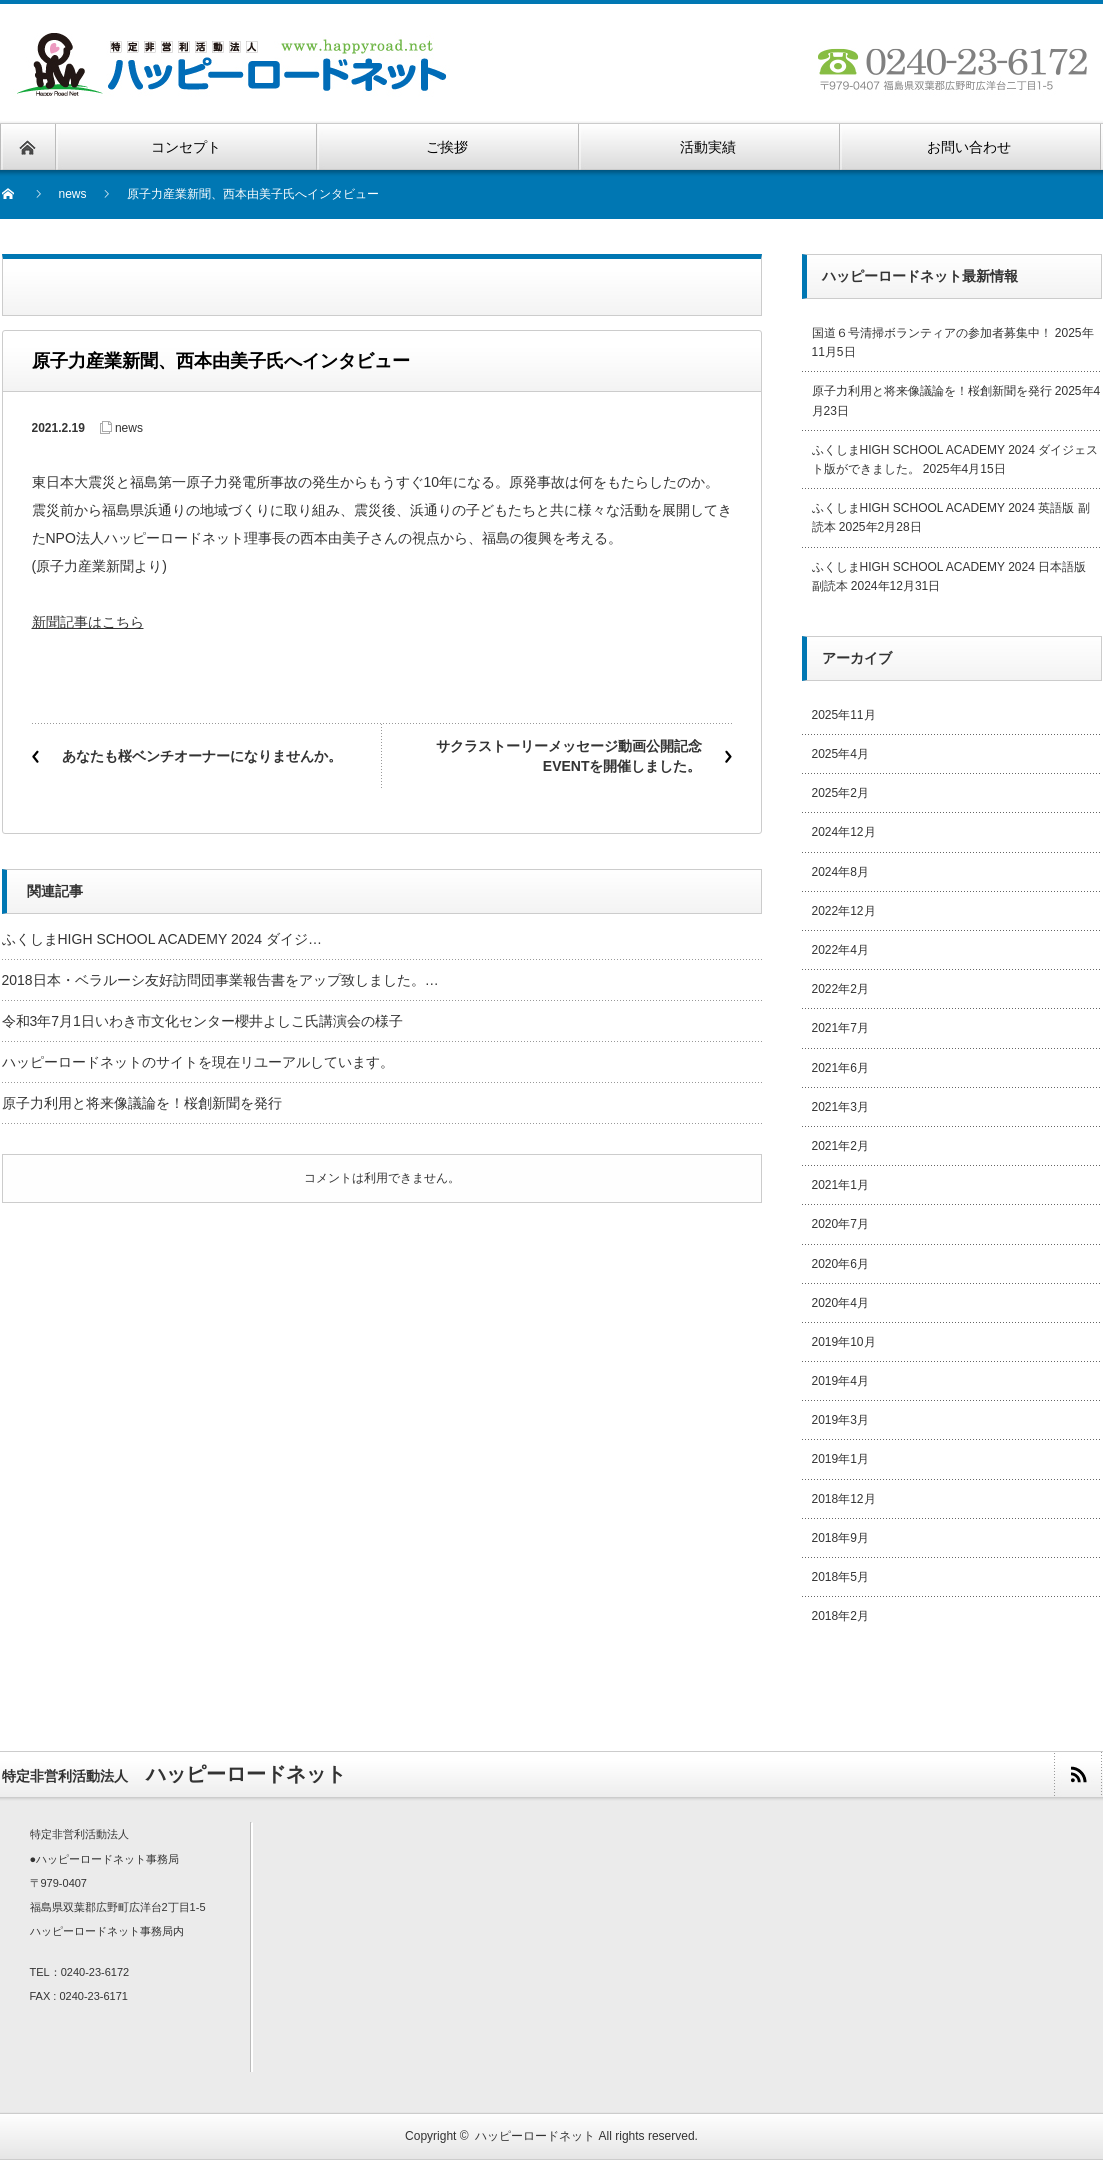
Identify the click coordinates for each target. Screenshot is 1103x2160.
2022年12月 (844, 911)
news (73, 194)
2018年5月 (840, 1577)
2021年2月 (840, 1146)
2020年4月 (840, 1303)
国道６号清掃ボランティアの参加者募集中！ (932, 333)
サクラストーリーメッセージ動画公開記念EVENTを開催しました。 (569, 756)
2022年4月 (840, 950)
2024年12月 (844, 832)
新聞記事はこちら (88, 622)
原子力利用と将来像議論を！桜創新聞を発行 (142, 1103)
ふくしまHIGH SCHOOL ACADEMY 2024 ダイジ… (162, 939)
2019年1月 (840, 1459)
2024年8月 (840, 872)
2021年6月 (840, 1068)
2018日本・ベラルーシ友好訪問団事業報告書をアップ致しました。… (220, 980)
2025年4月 (840, 754)
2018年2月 (840, 1616)
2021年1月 (840, 1185)
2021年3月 (840, 1107)
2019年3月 (840, 1420)
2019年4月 (840, 1381)
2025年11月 (844, 715)
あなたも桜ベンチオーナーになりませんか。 (202, 756)
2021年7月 (840, 1028)
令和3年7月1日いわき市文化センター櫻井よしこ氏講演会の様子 (202, 1021)
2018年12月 (844, 1499)
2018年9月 (840, 1538)
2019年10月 (844, 1342)
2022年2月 (840, 989)
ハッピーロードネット (535, 2136)
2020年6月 (840, 1264)
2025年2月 (840, 793)
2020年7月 (840, 1224)
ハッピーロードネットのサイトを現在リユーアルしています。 (198, 1062)
